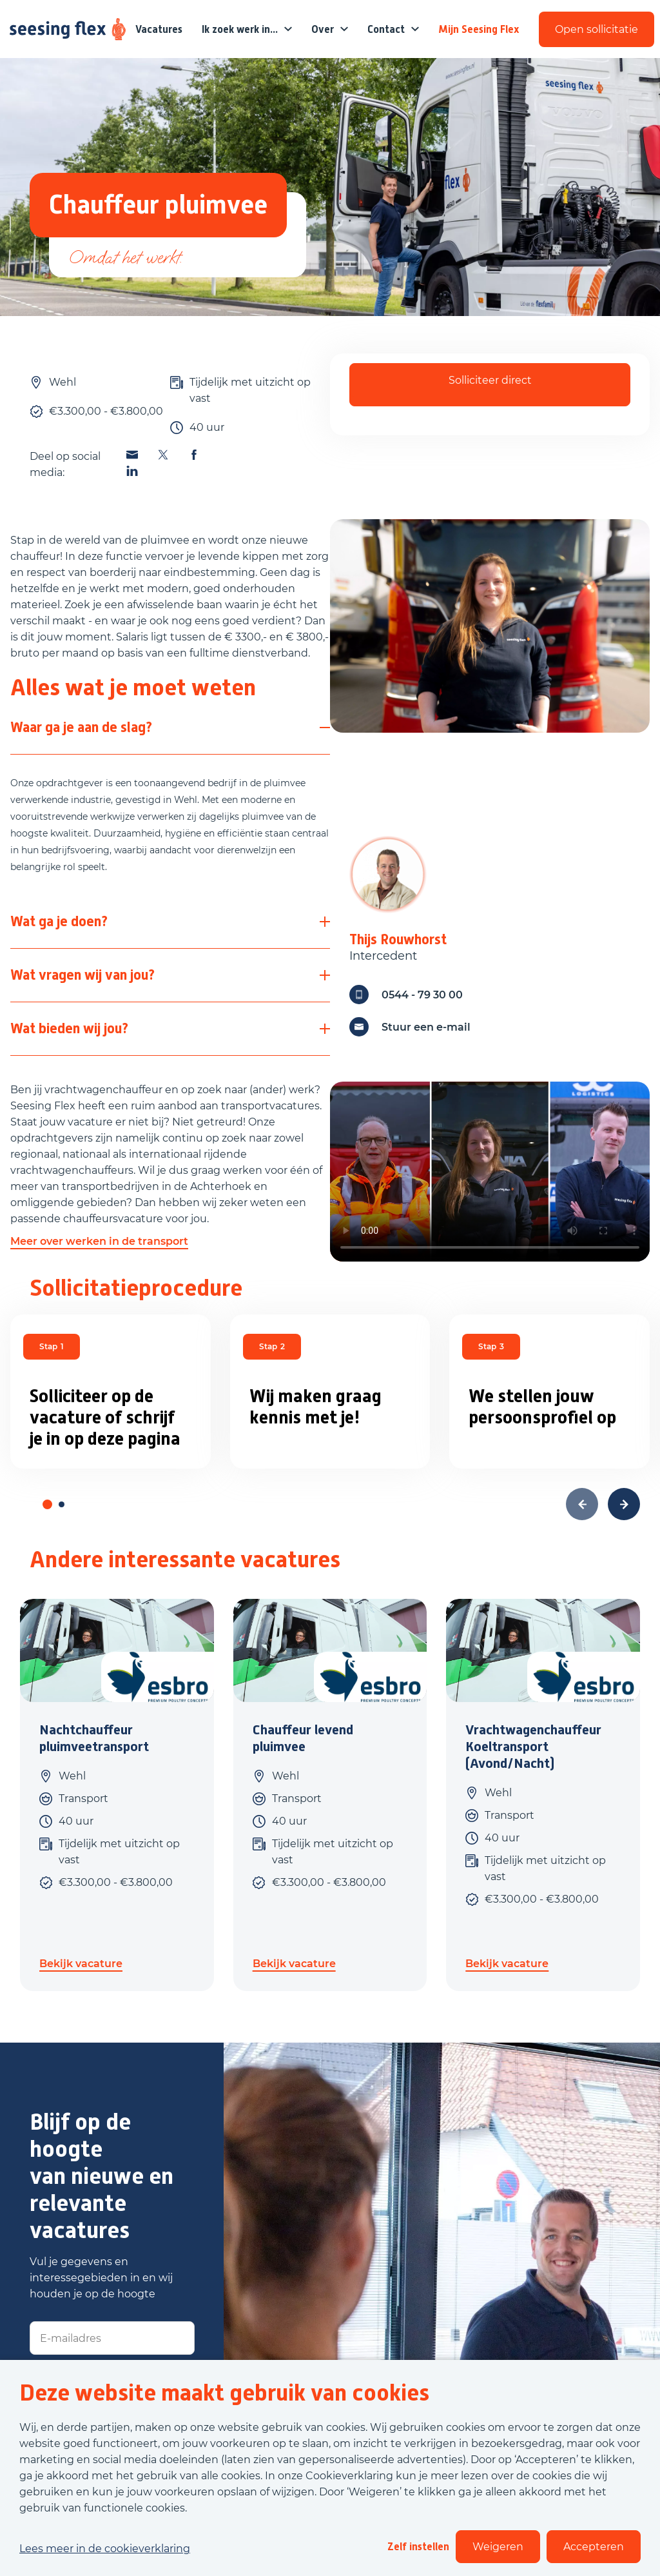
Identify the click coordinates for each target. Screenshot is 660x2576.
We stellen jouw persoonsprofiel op (542, 1406)
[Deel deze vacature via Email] (132, 455)
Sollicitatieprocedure (136, 1288)
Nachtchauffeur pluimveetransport (94, 1738)
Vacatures (158, 29)
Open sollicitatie (596, 29)
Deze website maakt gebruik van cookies (224, 2392)
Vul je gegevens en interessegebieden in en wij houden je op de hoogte (101, 2277)
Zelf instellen (418, 2547)
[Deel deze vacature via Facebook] (194, 455)
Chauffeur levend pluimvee (303, 1738)
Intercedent (383, 956)
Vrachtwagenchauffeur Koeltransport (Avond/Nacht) (533, 1746)
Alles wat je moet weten (133, 687)
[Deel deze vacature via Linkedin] (132, 471)
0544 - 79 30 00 (406, 994)
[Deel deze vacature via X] (163, 455)
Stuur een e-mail (410, 1026)
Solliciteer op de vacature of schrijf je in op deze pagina (105, 1417)
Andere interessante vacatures (185, 1559)
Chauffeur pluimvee (158, 205)
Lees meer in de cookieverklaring (104, 2548)
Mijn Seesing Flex (478, 29)
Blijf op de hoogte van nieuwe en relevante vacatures (101, 2176)
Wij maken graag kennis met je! (315, 1406)
